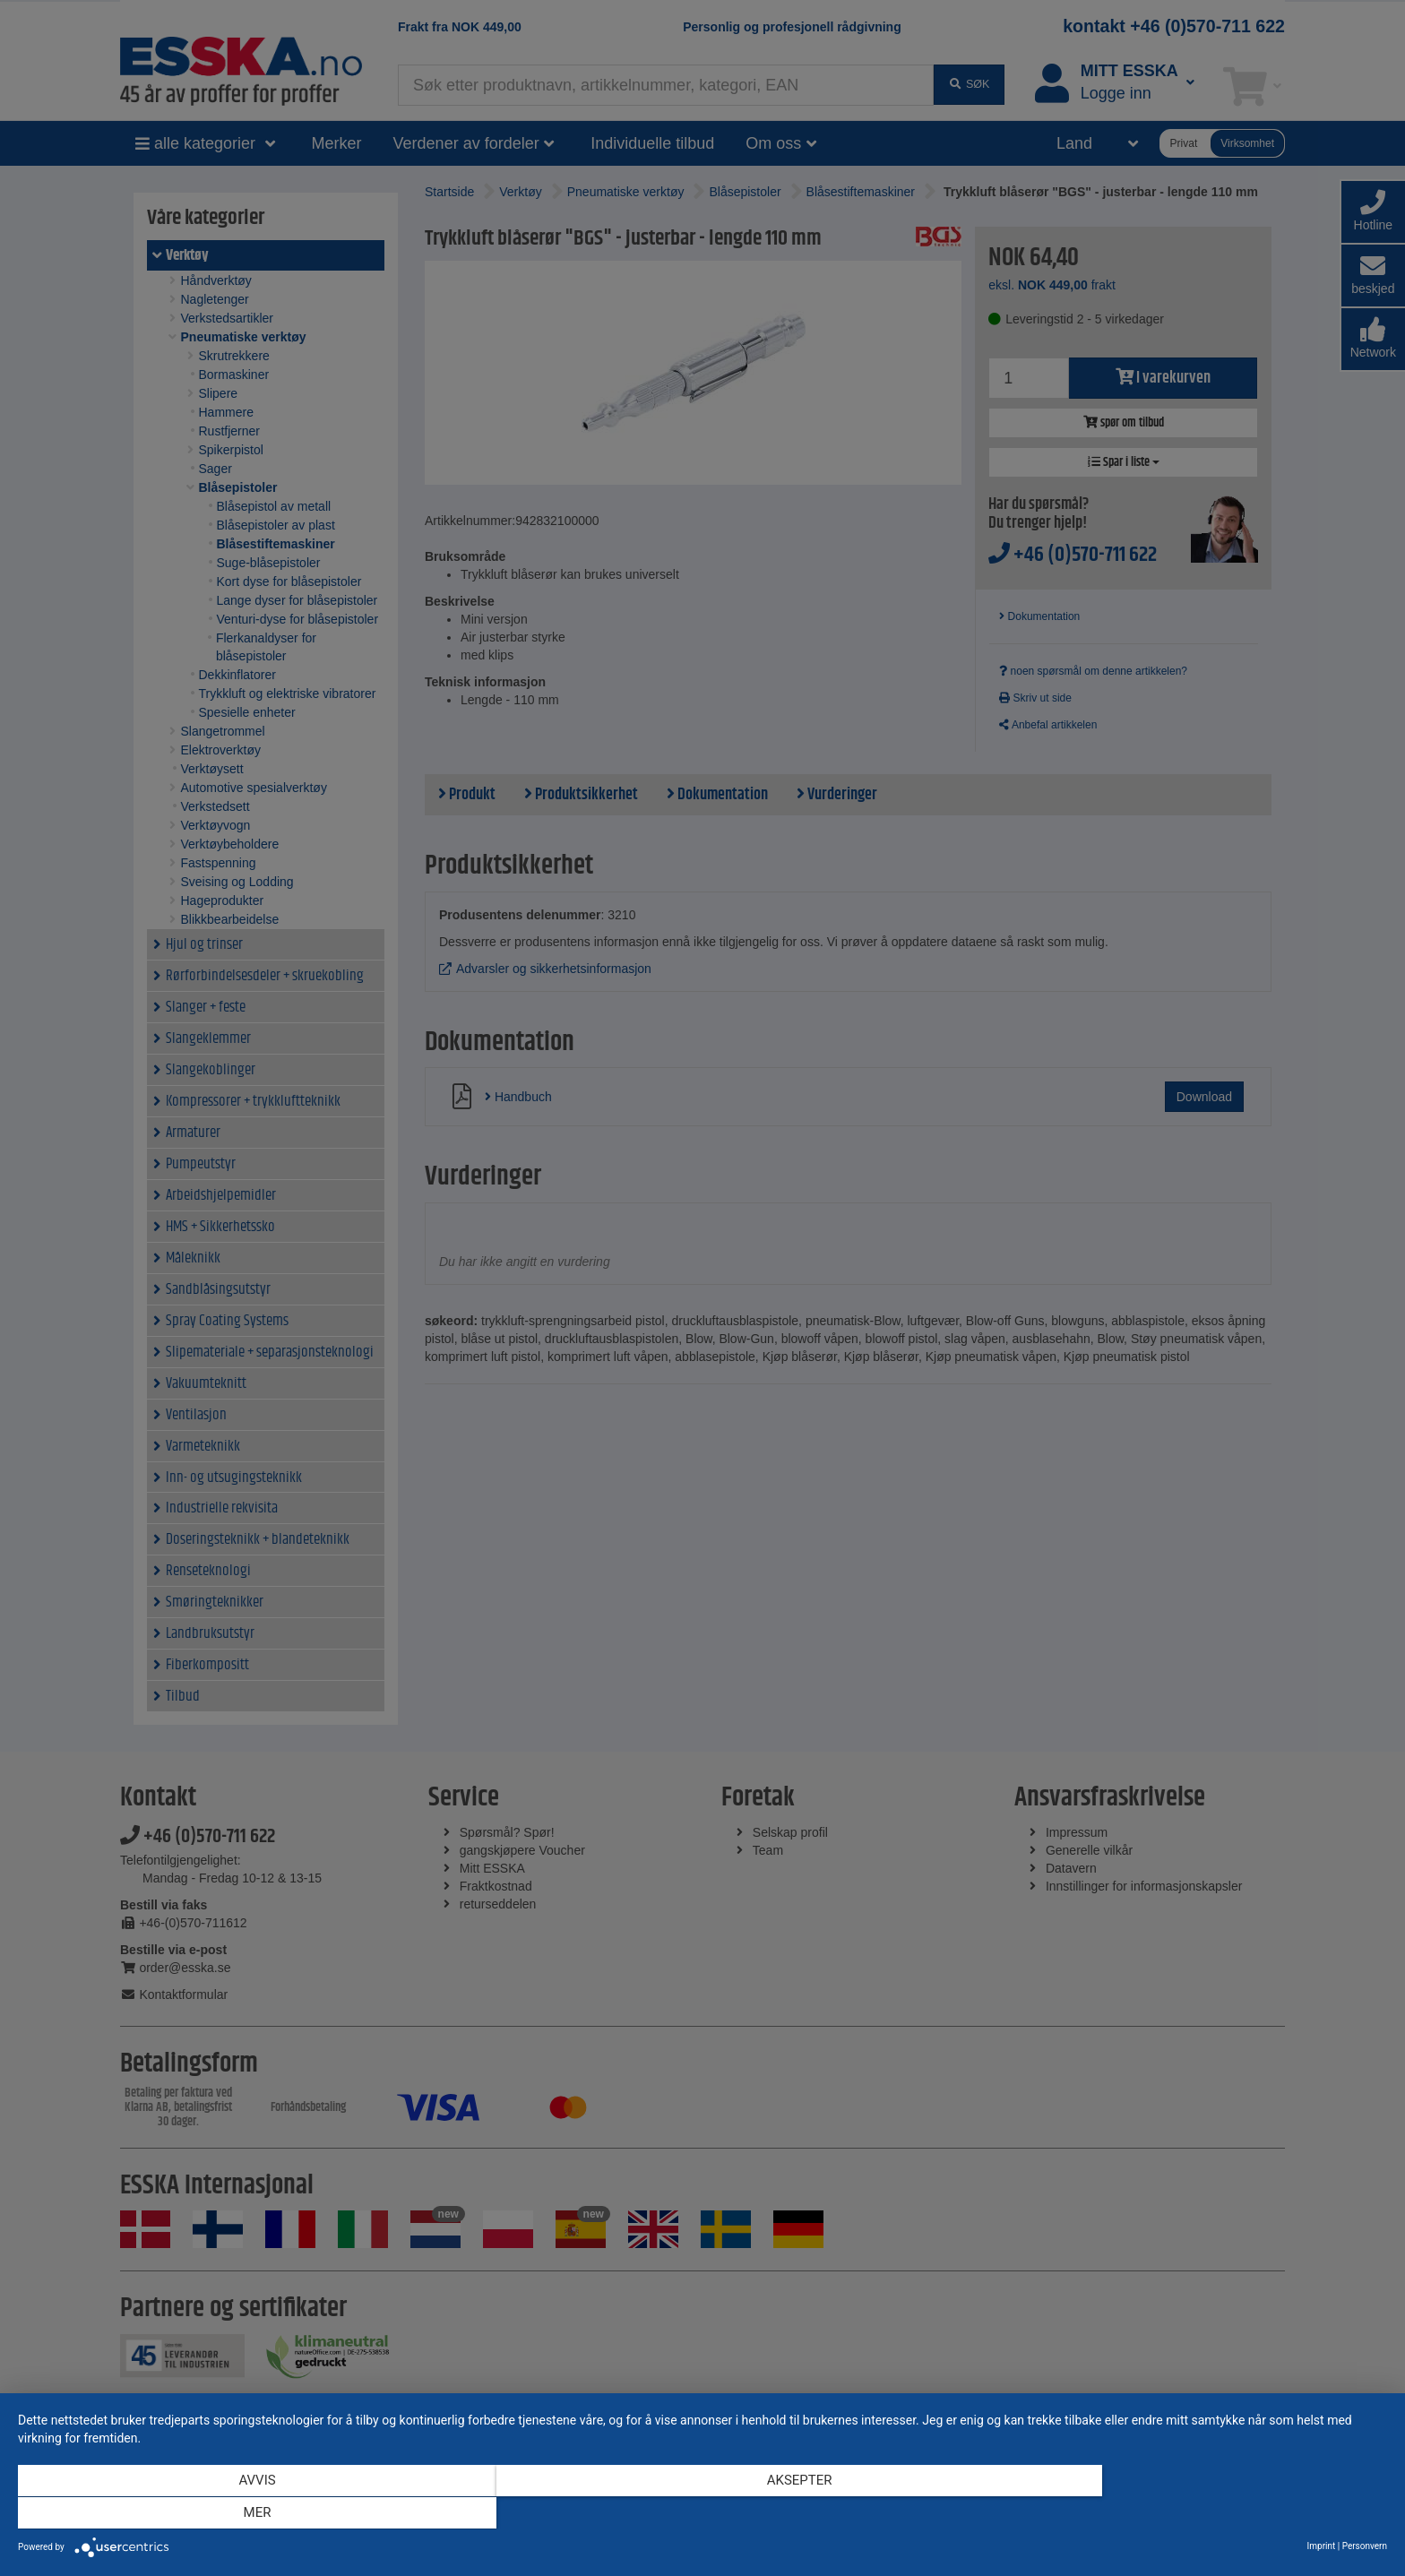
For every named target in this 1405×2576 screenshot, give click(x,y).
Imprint (1321, 2546)
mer (1181, 2514)
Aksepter (703, 2514)
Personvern (1364, 2546)
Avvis (223, 2514)
